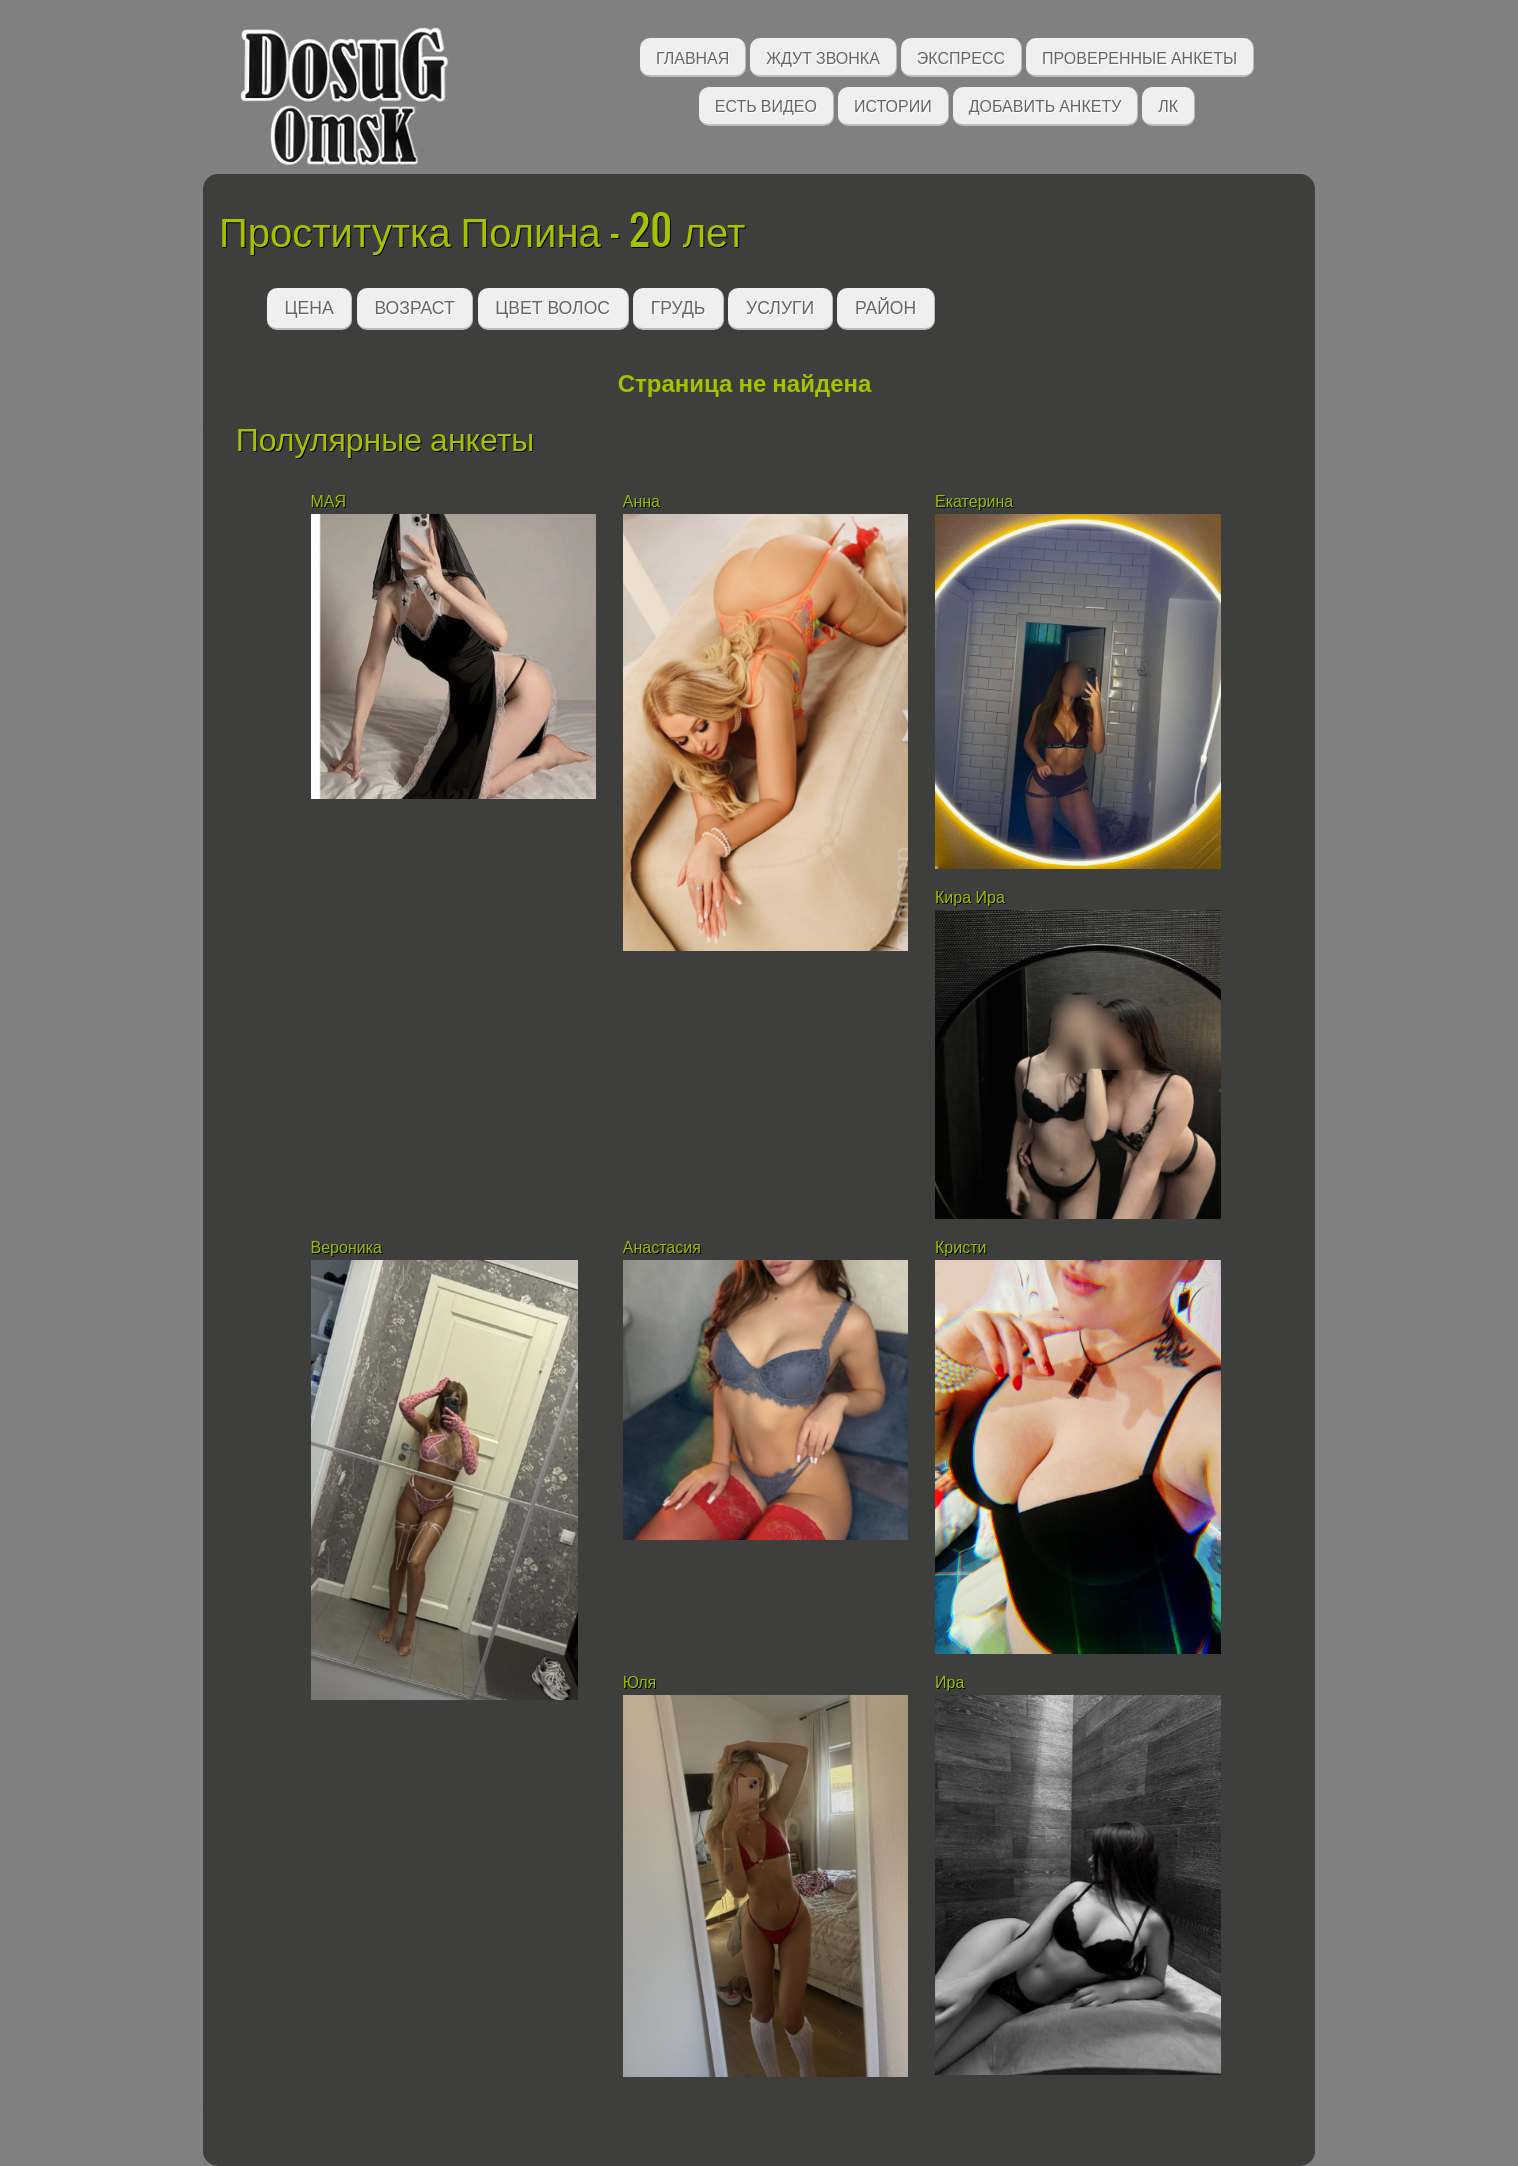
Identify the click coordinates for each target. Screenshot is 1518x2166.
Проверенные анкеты (1139, 56)
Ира (949, 1682)
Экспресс (961, 56)
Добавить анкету (1045, 104)
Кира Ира (970, 897)
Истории (893, 104)
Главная (692, 56)
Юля (642, 1682)
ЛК (1168, 104)
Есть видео (766, 104)
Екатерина (976, 501)
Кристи (960, 1247)
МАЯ (329, 501)
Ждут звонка (823, 56)
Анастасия (664, 1247)
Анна (641, 501)
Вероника (346, 1247)
